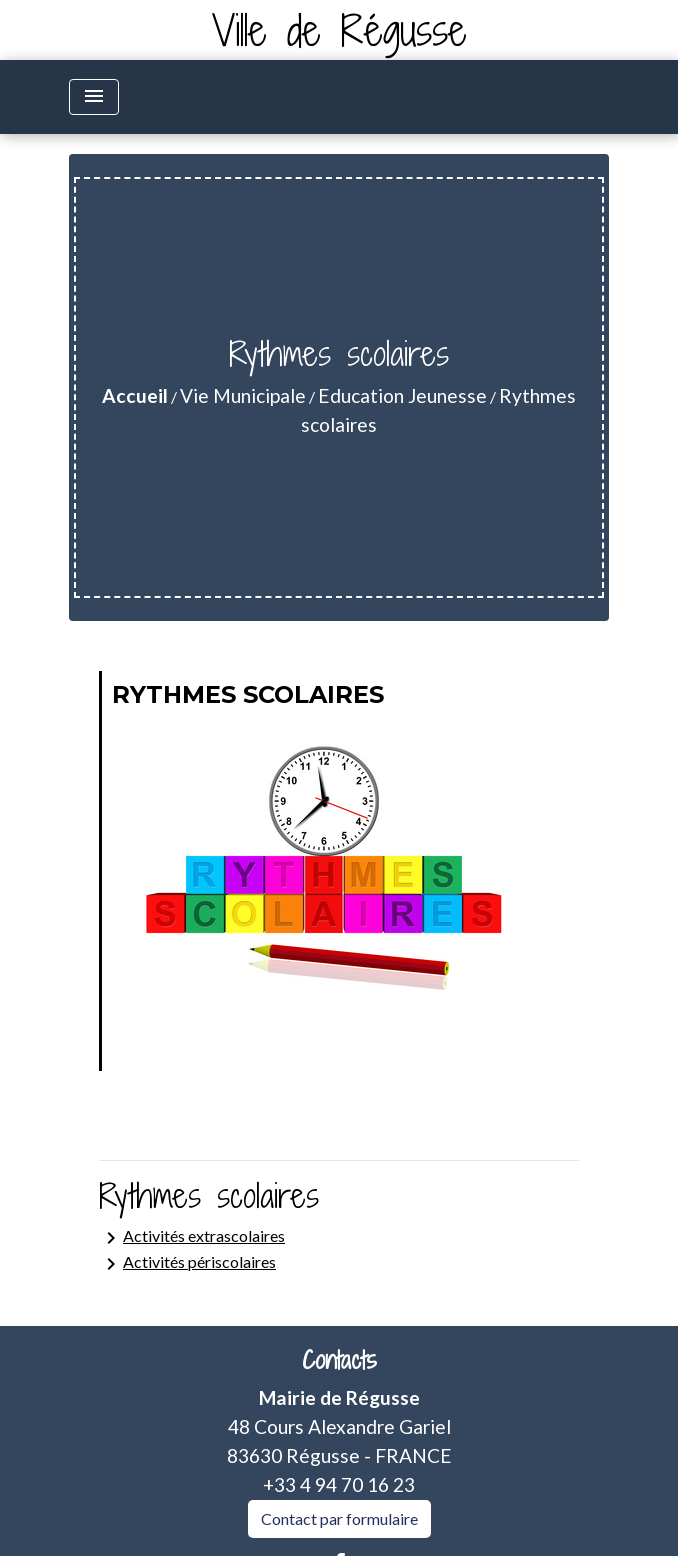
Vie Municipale (243, 395)
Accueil (135, 395)
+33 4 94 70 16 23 (339, 1484)
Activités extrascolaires (192, 1238)
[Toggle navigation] (94, 97)
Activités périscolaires (187, 1264)
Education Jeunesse (402, 395)
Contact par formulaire (339, 1518)
